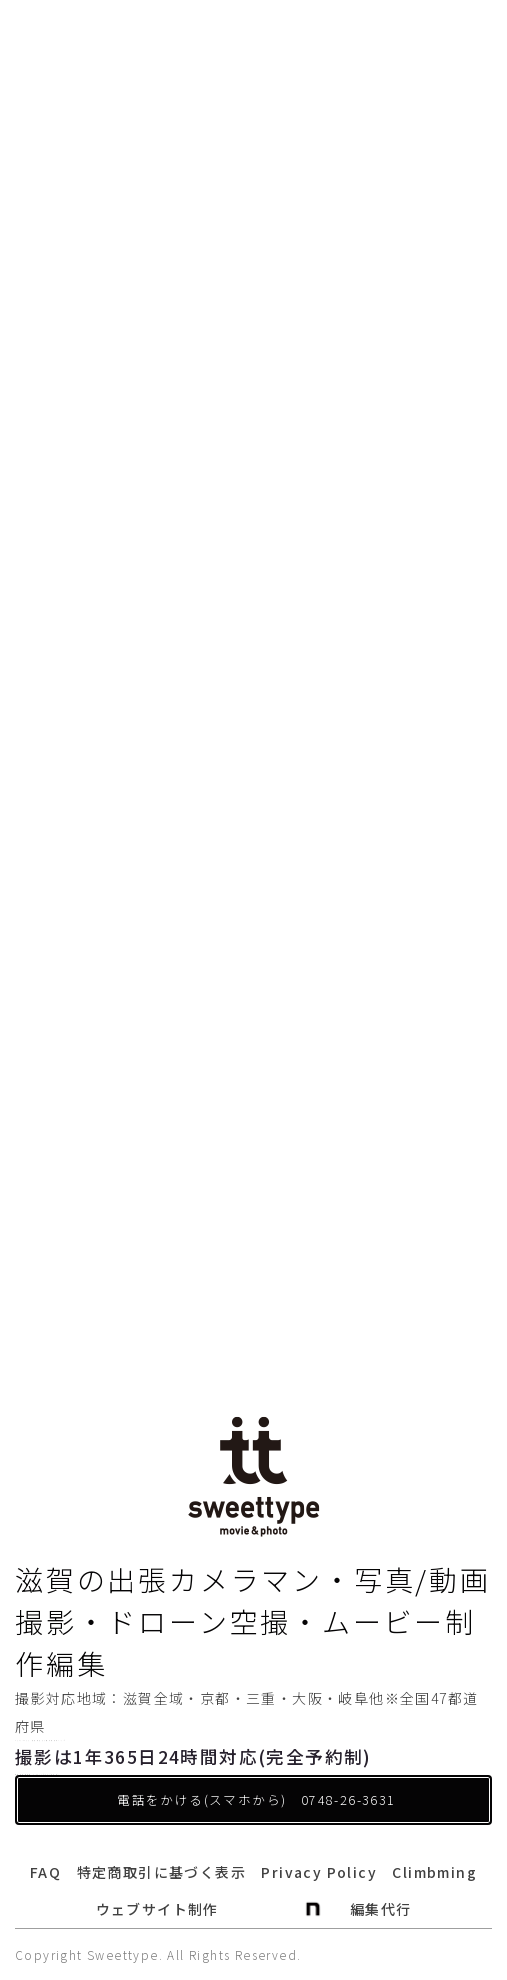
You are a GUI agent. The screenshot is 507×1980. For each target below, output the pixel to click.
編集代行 (381, 1909)
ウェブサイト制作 (157, 1909)
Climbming (434, 1872)
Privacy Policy (319, 1872)
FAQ (45, 1872)
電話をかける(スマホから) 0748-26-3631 (256, 1799)
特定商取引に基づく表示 (161, 1872)
